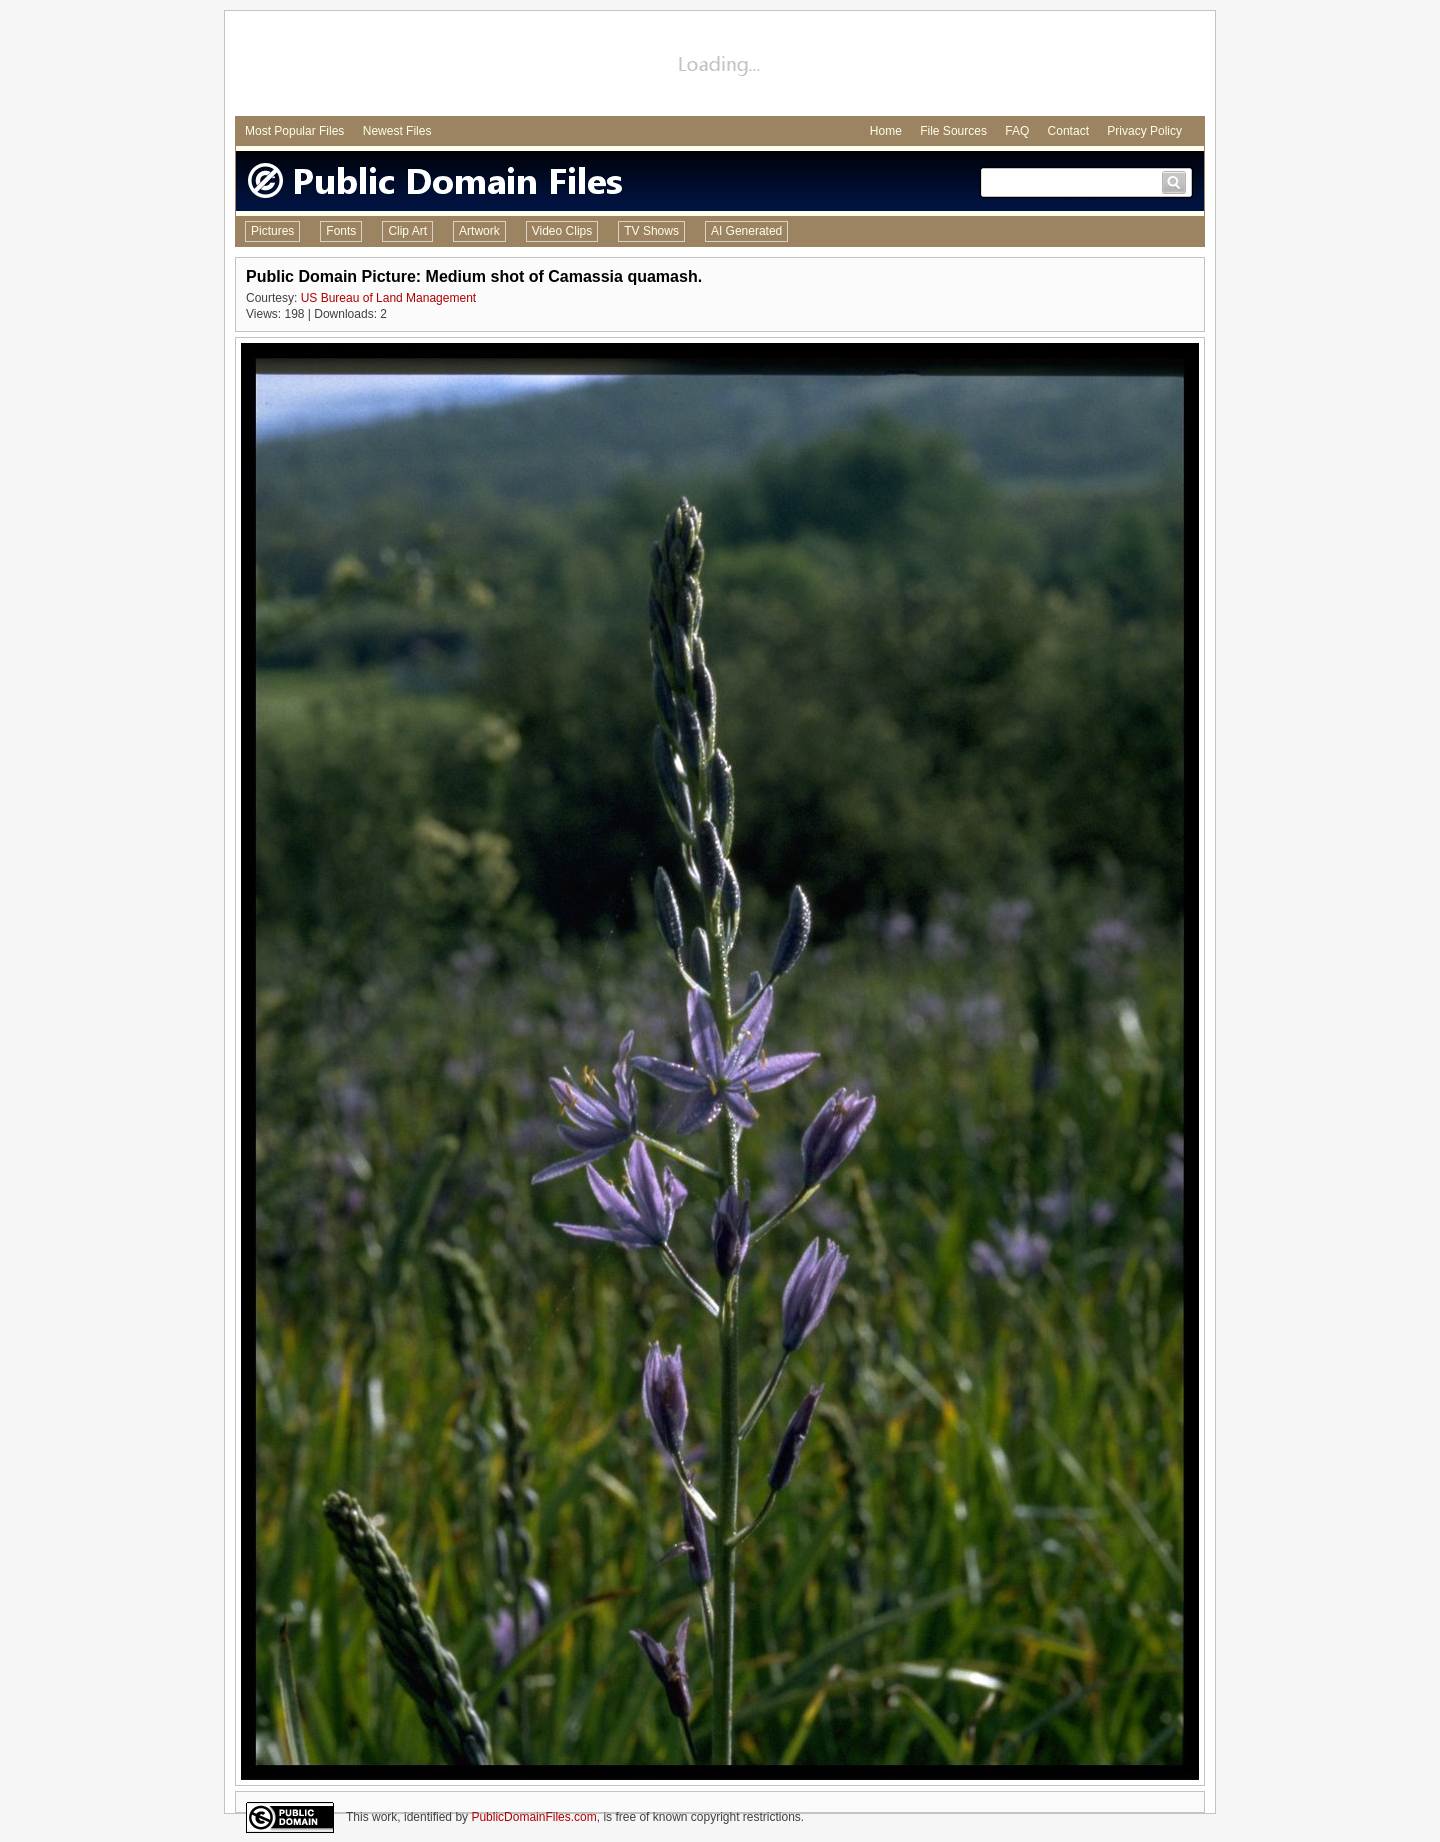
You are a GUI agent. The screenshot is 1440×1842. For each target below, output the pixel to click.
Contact (1068, 131)
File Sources (953, 131)
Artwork (479, 231)
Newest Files (397, 131)
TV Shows (651, 231)
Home (886, 131)
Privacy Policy (1144, 131)
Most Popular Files (294, 131)
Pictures (272, 231)
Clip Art (407, 231)
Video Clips (562, 231)
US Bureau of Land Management (388, 298)
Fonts (341, 231)
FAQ (1017, 131)
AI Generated (746, 231)
